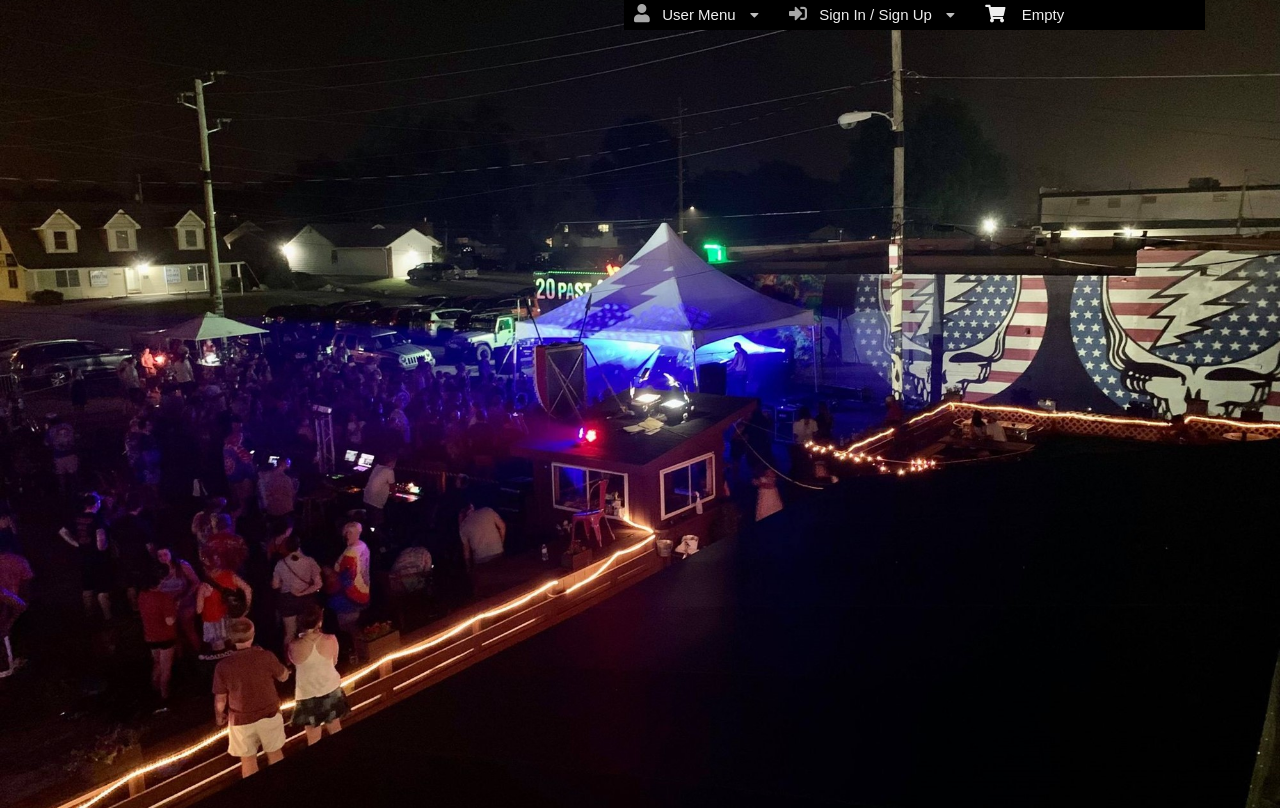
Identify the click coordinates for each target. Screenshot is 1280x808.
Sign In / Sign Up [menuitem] (872, 14)
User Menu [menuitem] (696, 14)
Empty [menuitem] (1024, 13)
